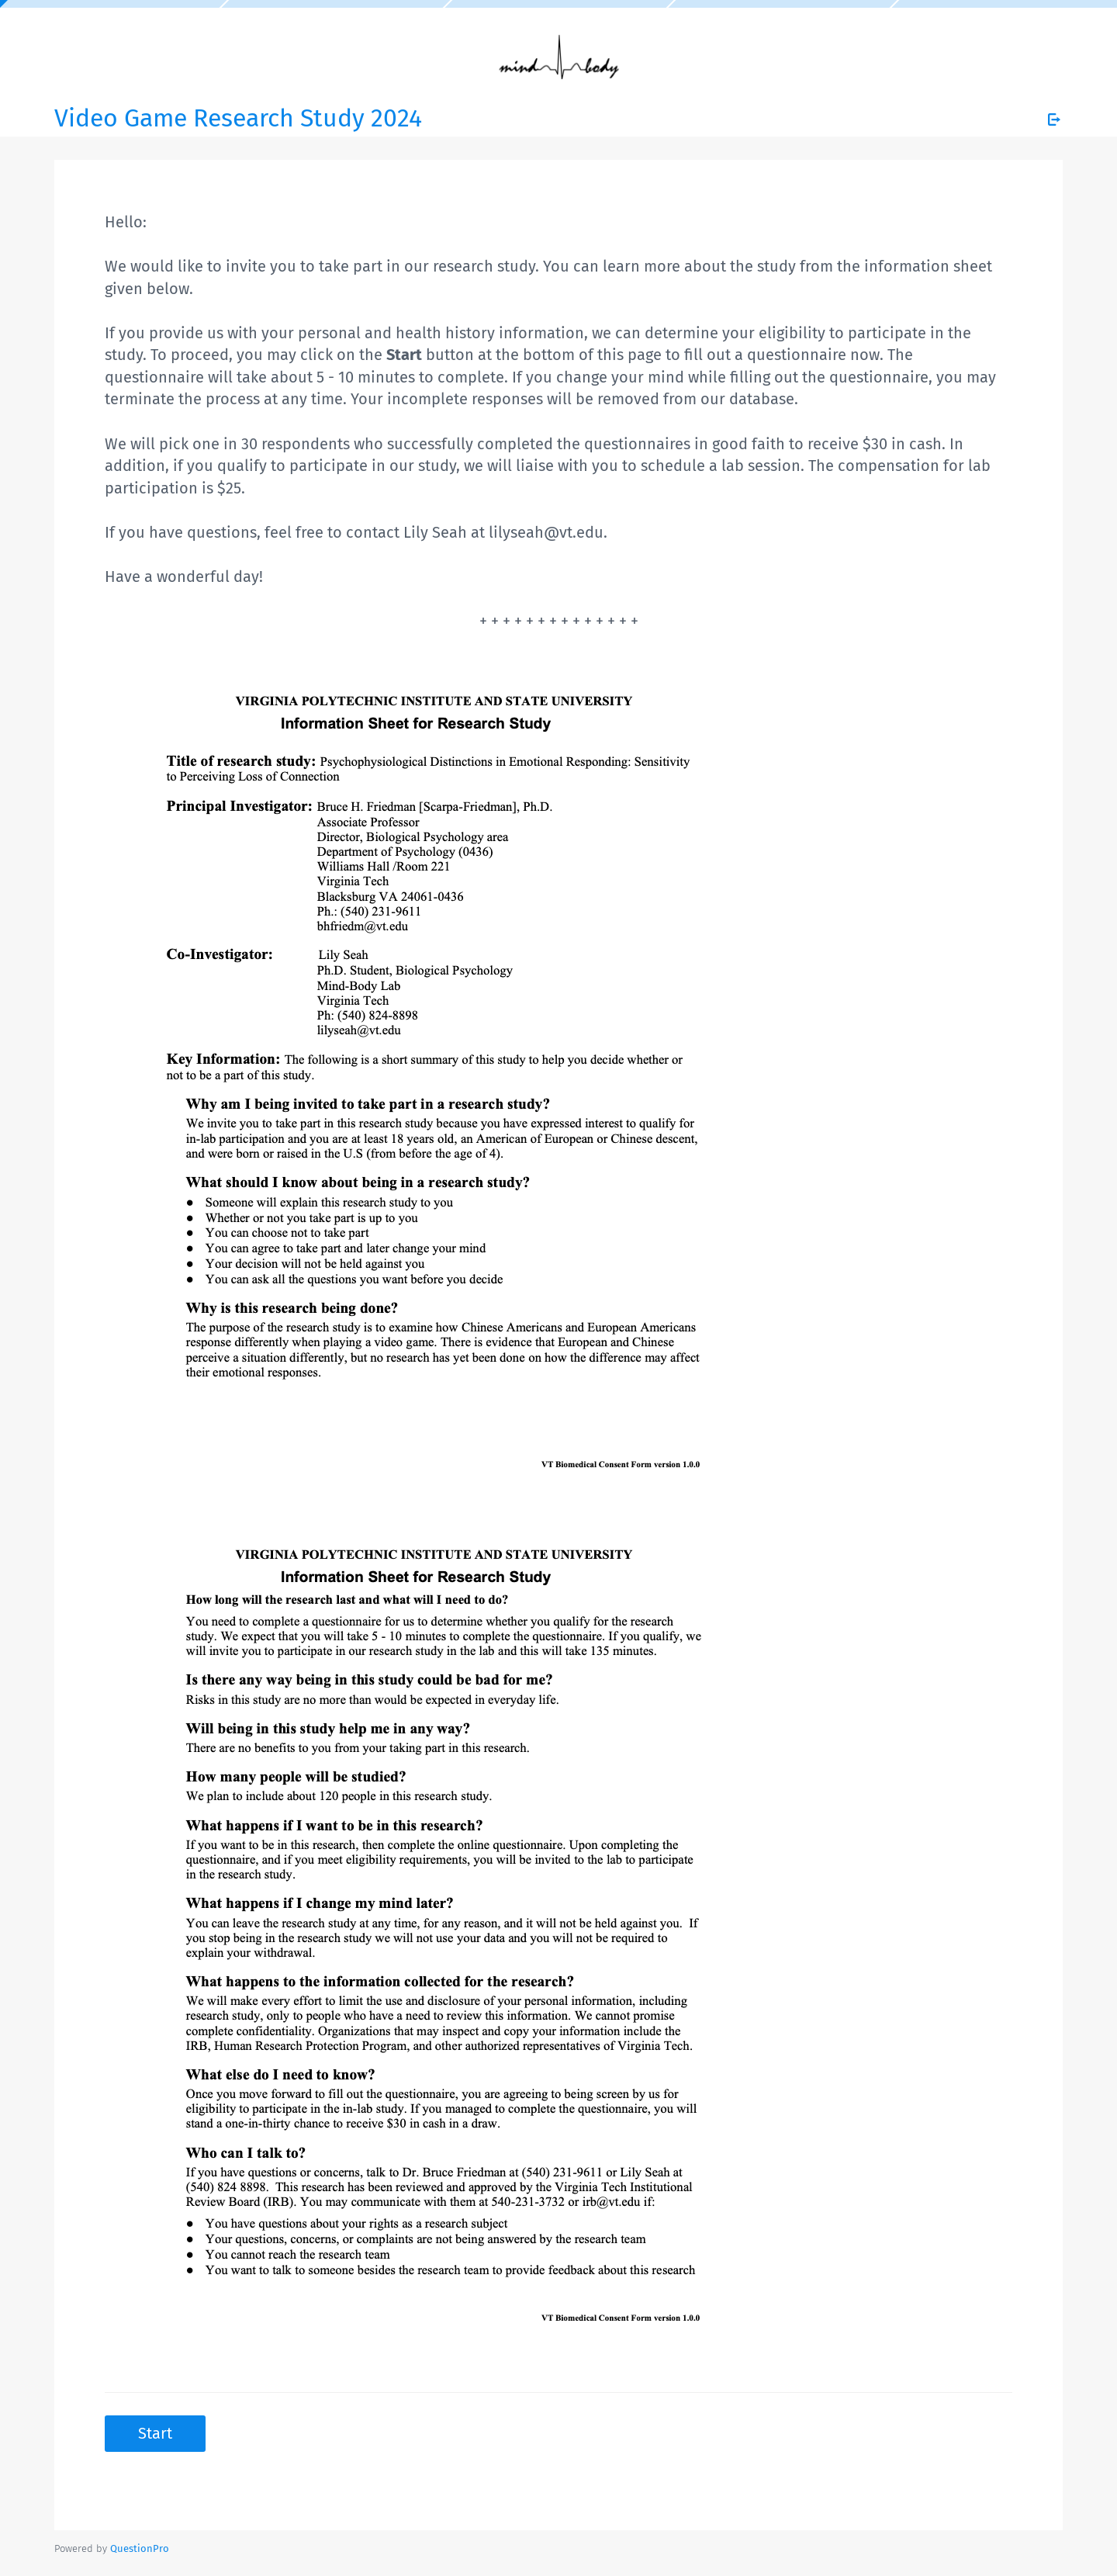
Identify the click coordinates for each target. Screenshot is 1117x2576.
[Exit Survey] (1054, 119)
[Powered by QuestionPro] (139, 2548)
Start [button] (155, 2433)
